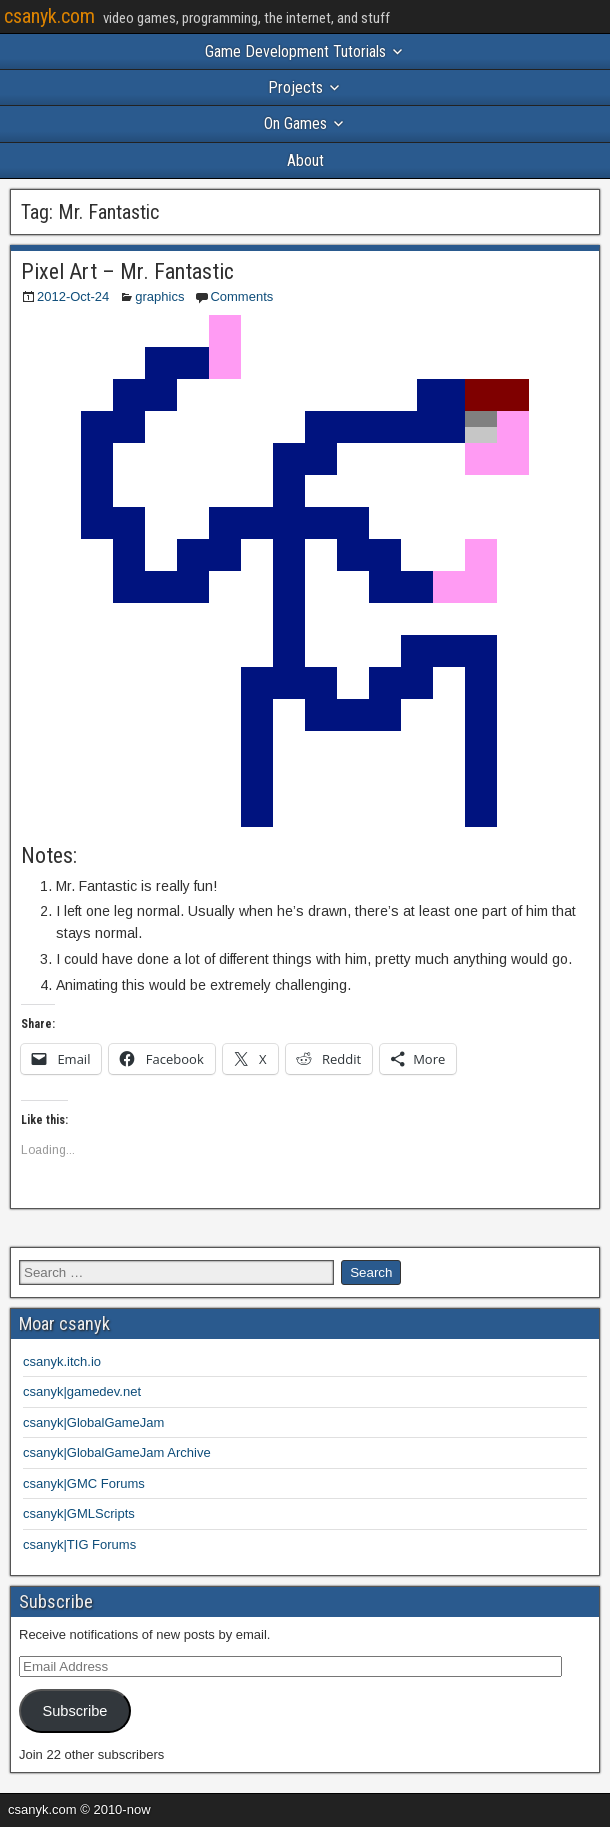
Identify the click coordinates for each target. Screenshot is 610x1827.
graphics (159, 296)
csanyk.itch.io (62, 1361)
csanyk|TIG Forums (79, 1544)
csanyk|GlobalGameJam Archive (117, 1452)
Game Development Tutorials (295, 51)
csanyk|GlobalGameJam (93, 1422)
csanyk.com (49, 16)
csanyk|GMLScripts (79, 1513)
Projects (295, 87)
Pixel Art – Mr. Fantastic (127, 271)
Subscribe (74, 1711)
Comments (241, 296)
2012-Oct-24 (73, 296)
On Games (295, 123)
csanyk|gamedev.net (82, 1391)
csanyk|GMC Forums (84, 1483)
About (305, 160)
